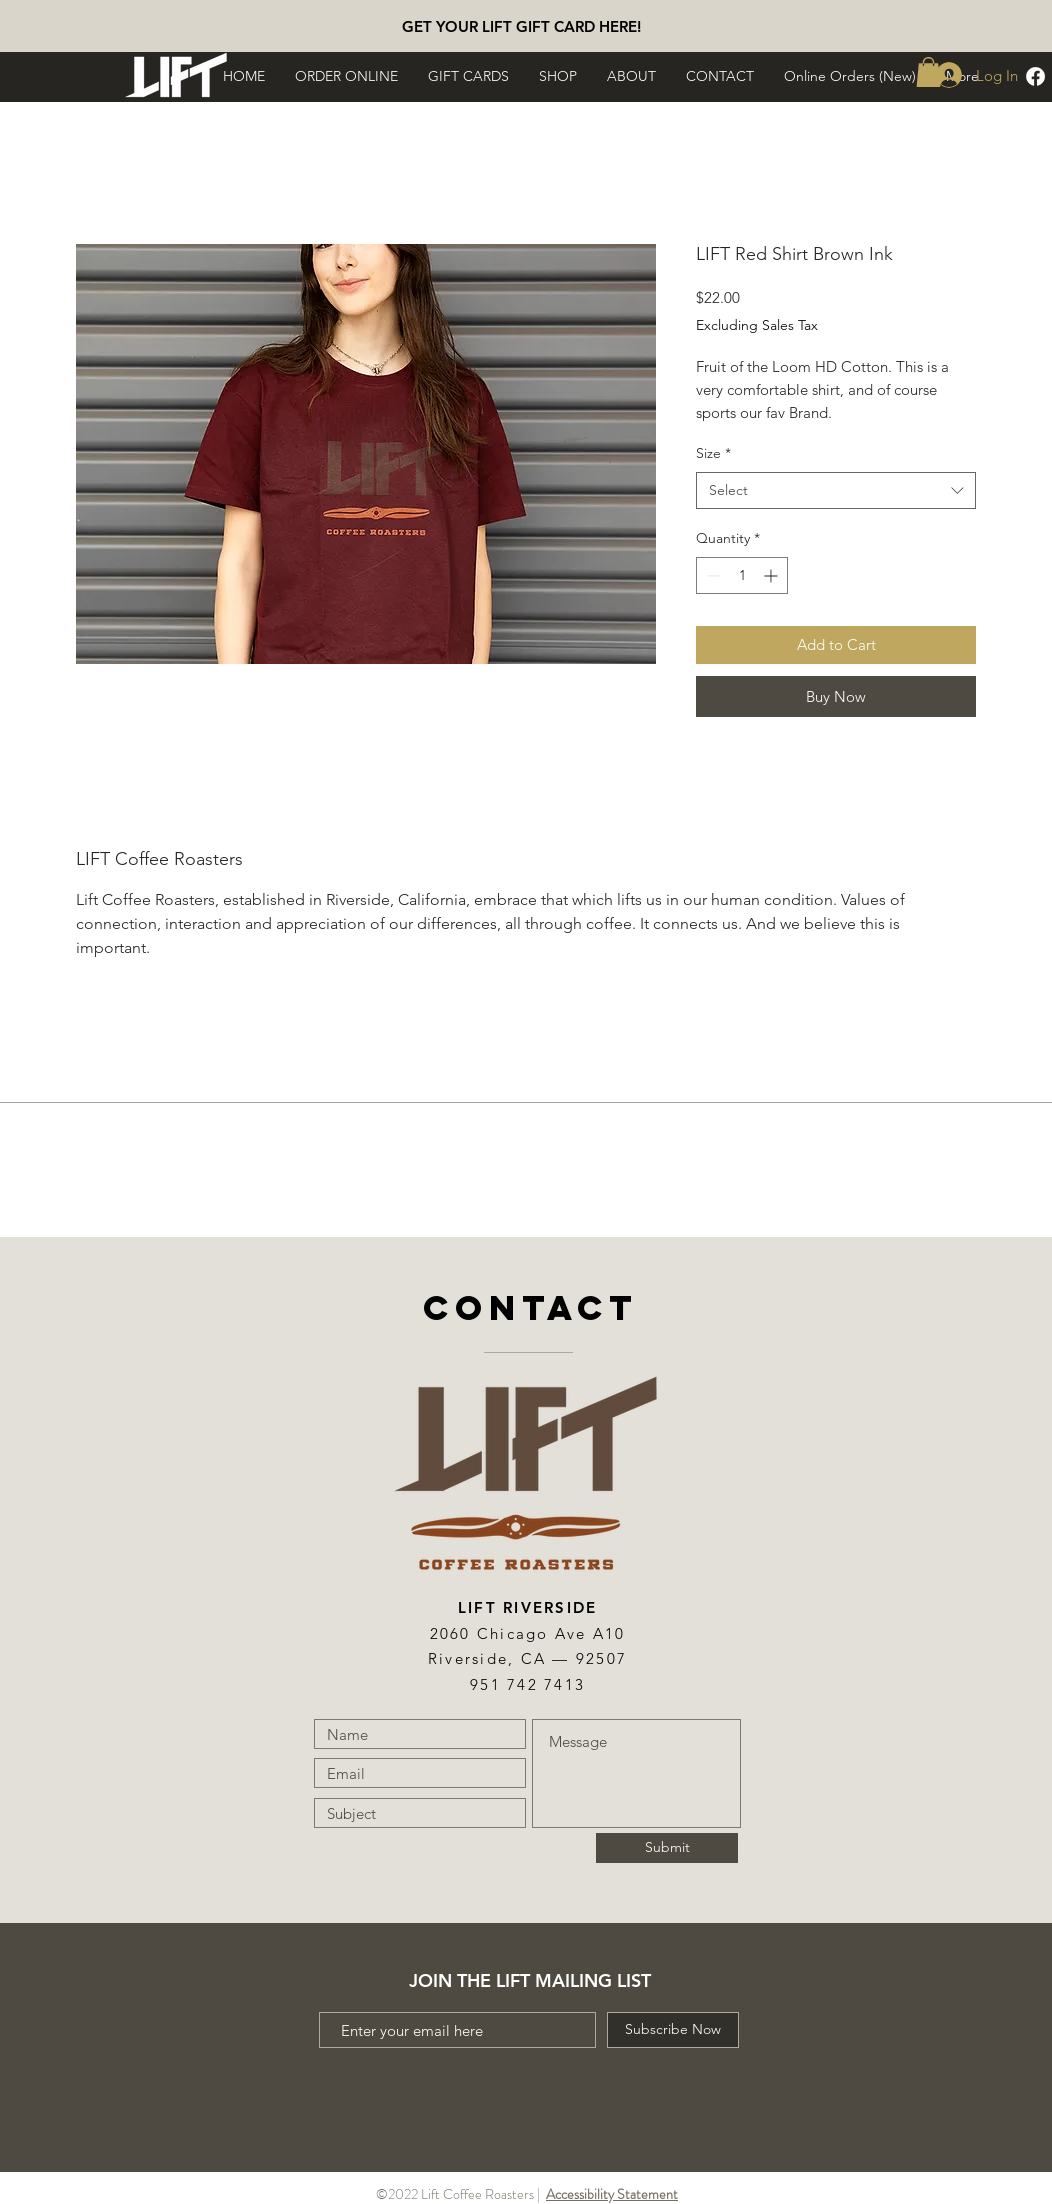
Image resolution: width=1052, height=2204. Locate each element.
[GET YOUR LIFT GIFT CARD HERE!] (521, 26)
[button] (346, 76)
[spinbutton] (742, 575)
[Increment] (772, 575)
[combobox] (836, 491)
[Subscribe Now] (673, 2030)
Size (713, 453)
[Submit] (667, 1848)
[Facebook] (1035, 76)
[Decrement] (711, 575)
